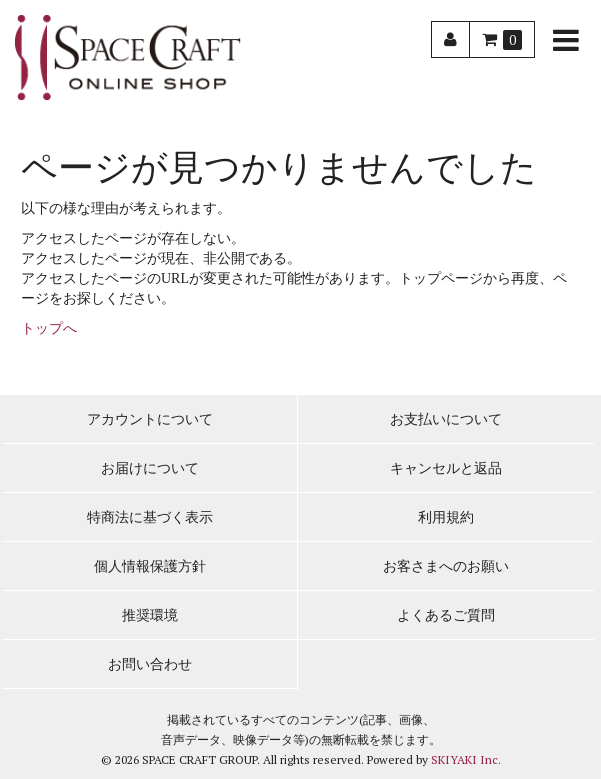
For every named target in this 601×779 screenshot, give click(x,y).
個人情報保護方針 (150, 566)
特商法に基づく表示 (150, 517)
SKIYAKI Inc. (466, 759)
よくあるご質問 (446, 615)
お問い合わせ (150, 664)
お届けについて (150, 468)
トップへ (49, 328)
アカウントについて (150, 419)
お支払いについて (446, 419)
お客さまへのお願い (446, 566)
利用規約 (446, 517)
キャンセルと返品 (446, 468)
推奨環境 (150, 615)
